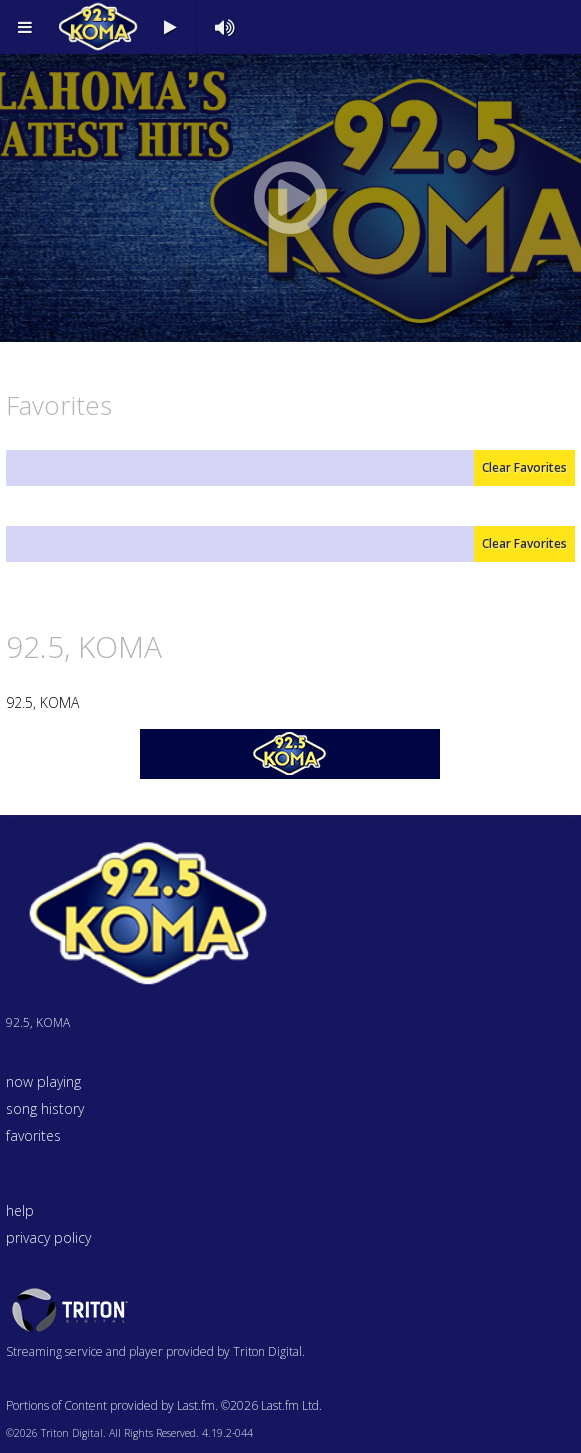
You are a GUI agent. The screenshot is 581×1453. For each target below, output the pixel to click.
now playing (43, 1081)
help (20, 1210)
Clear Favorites (524, 467)
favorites (33, 1135)
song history (45, 1108)
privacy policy (48, 1237)
